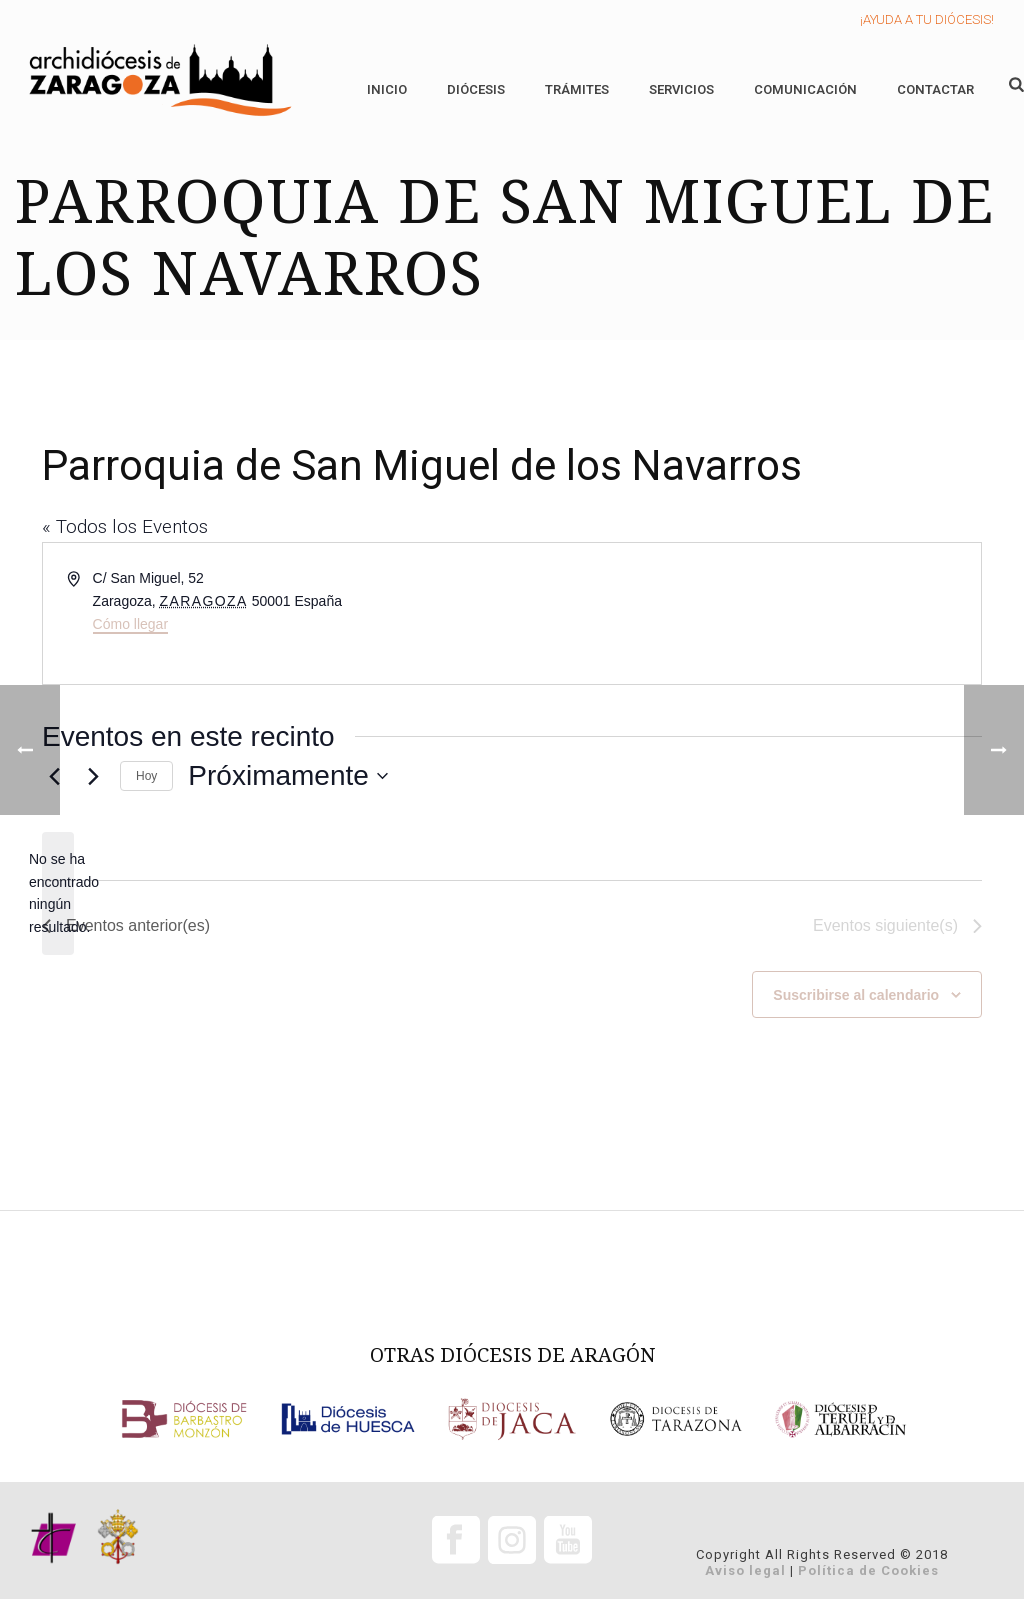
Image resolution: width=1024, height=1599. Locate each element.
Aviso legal (745, 1570)
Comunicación (805, 89)
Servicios (681, 89)
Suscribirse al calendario (856, 995)
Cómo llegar (130, 624)
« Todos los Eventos (125, 526)
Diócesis (476, 89)
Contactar (935, 89)
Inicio (387, 89)
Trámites (577, 89)
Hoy (146, 776)
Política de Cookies (868, 1570)
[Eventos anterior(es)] (126, 926)
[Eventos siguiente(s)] (93, 776)
